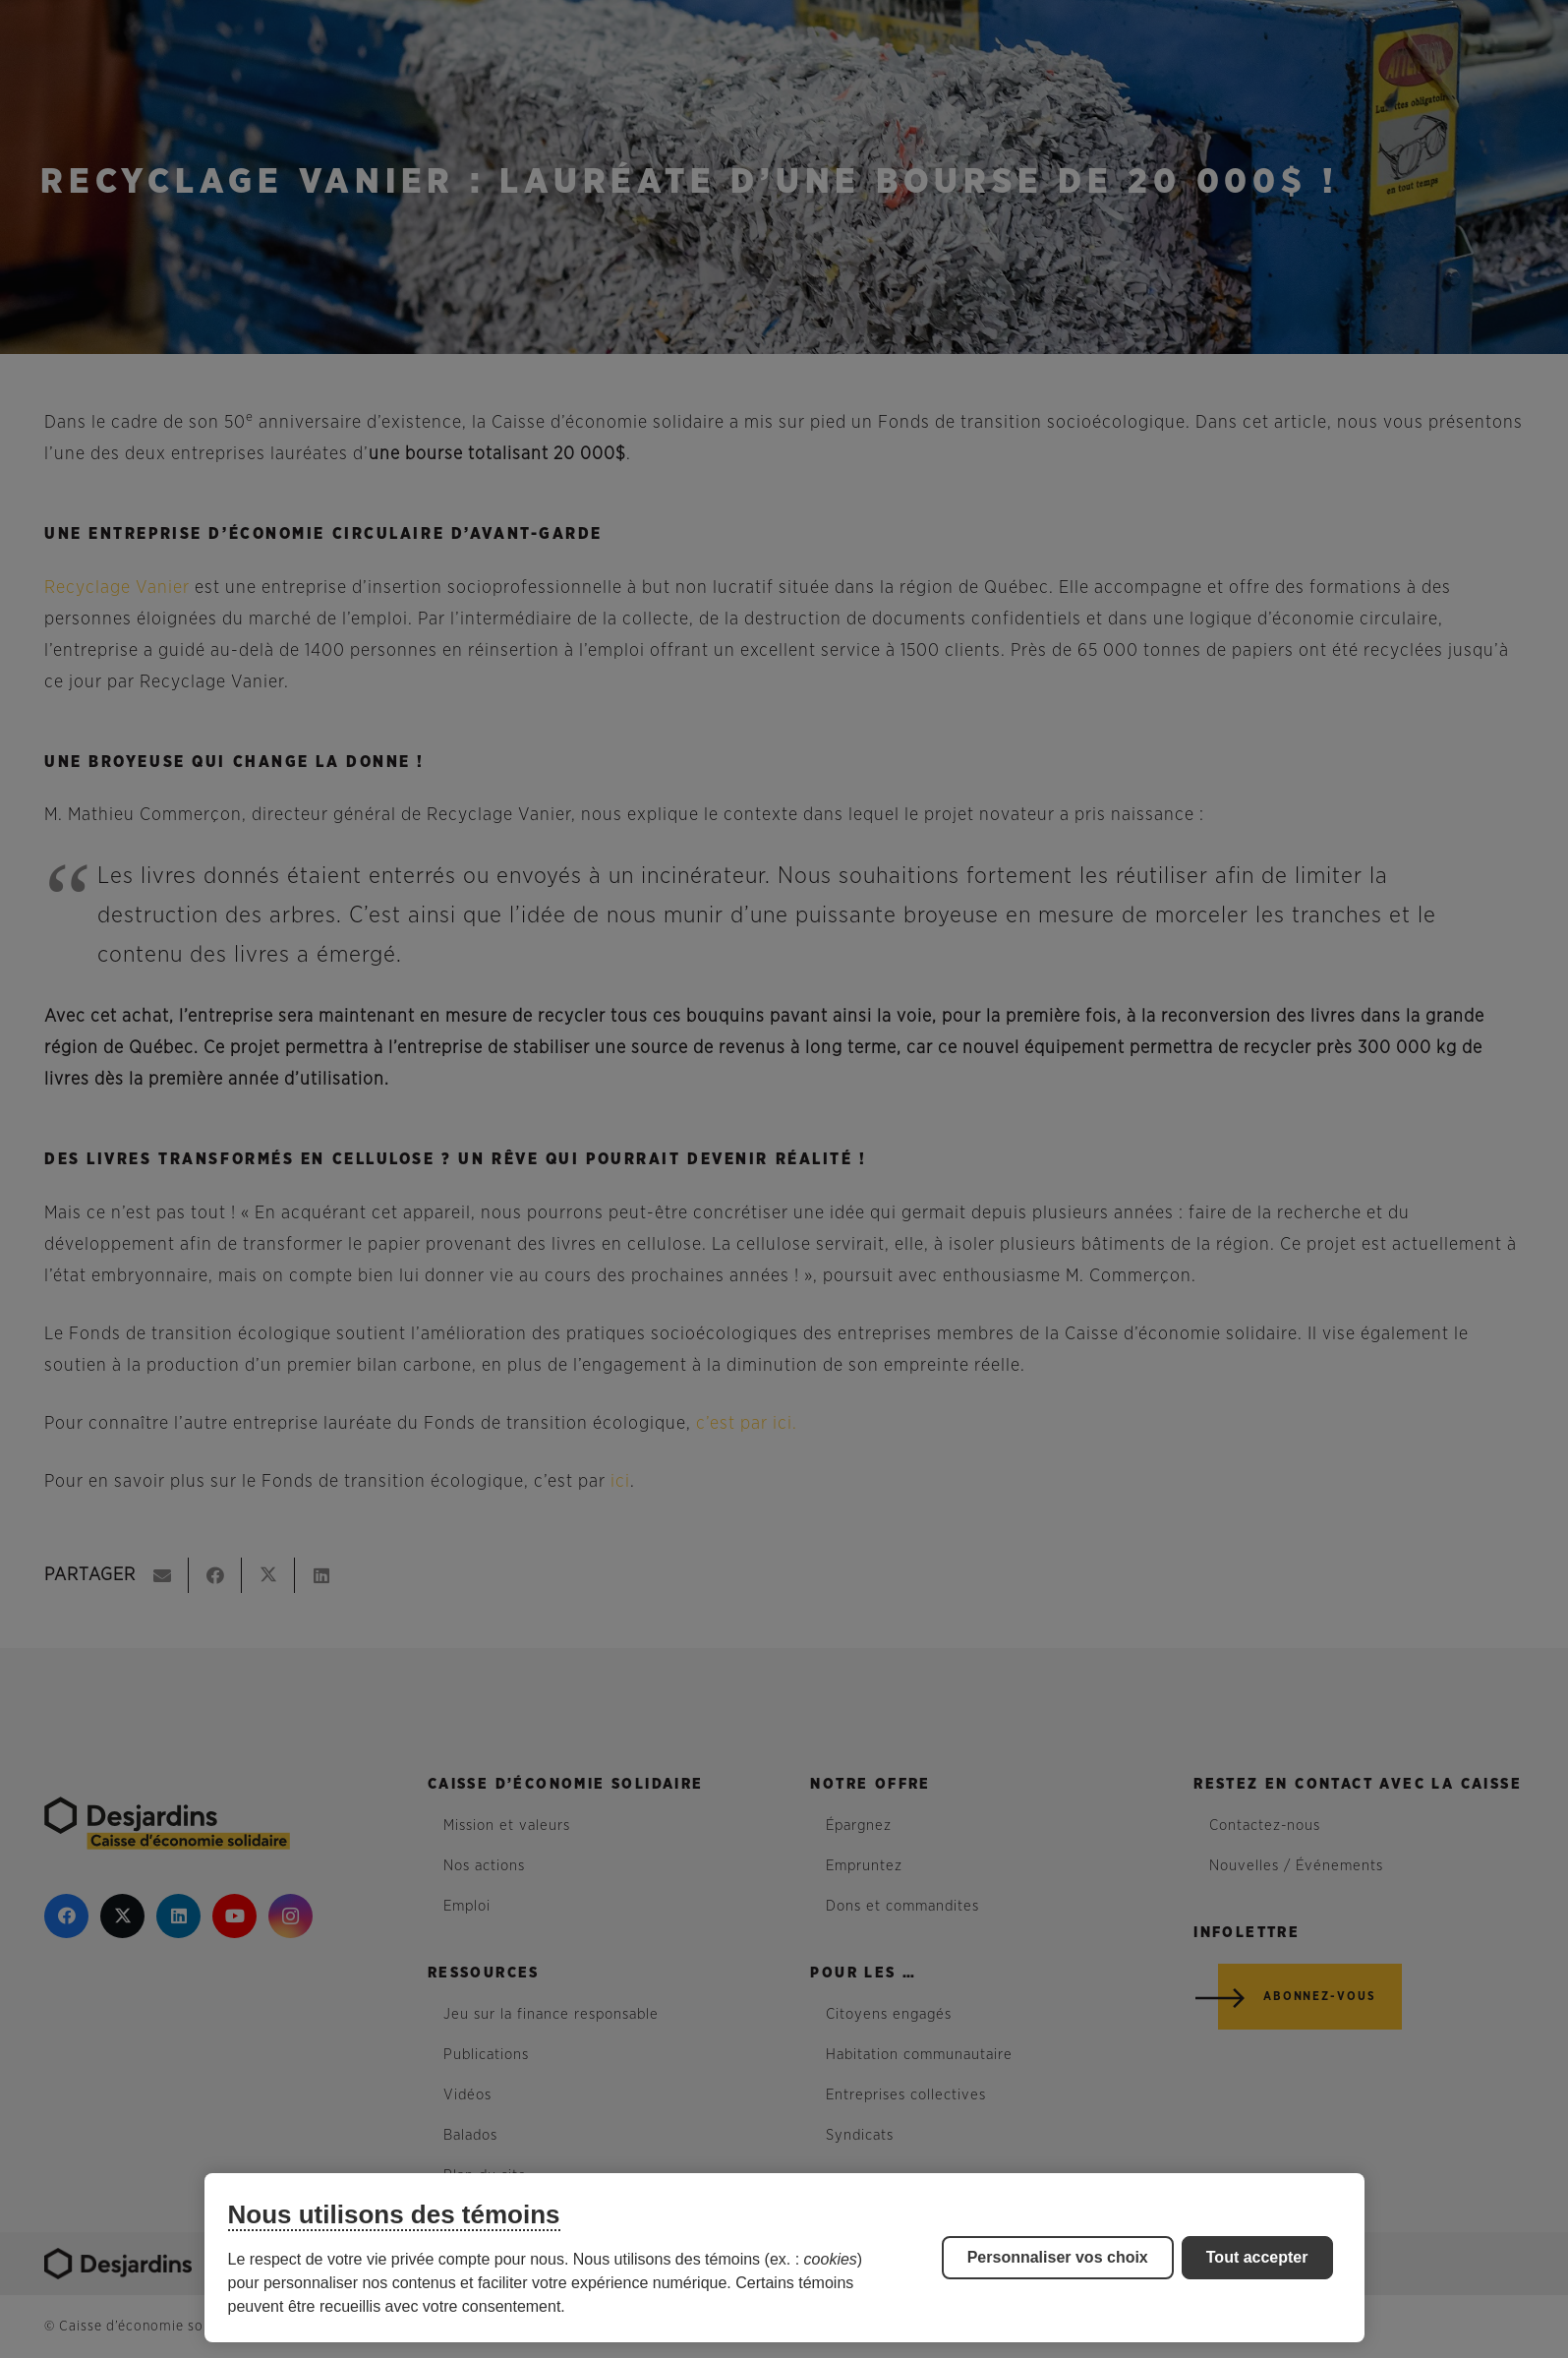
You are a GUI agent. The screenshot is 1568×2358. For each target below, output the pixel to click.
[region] (784, 2257)
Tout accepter (1257, 2257)
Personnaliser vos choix (1057, 2257)
